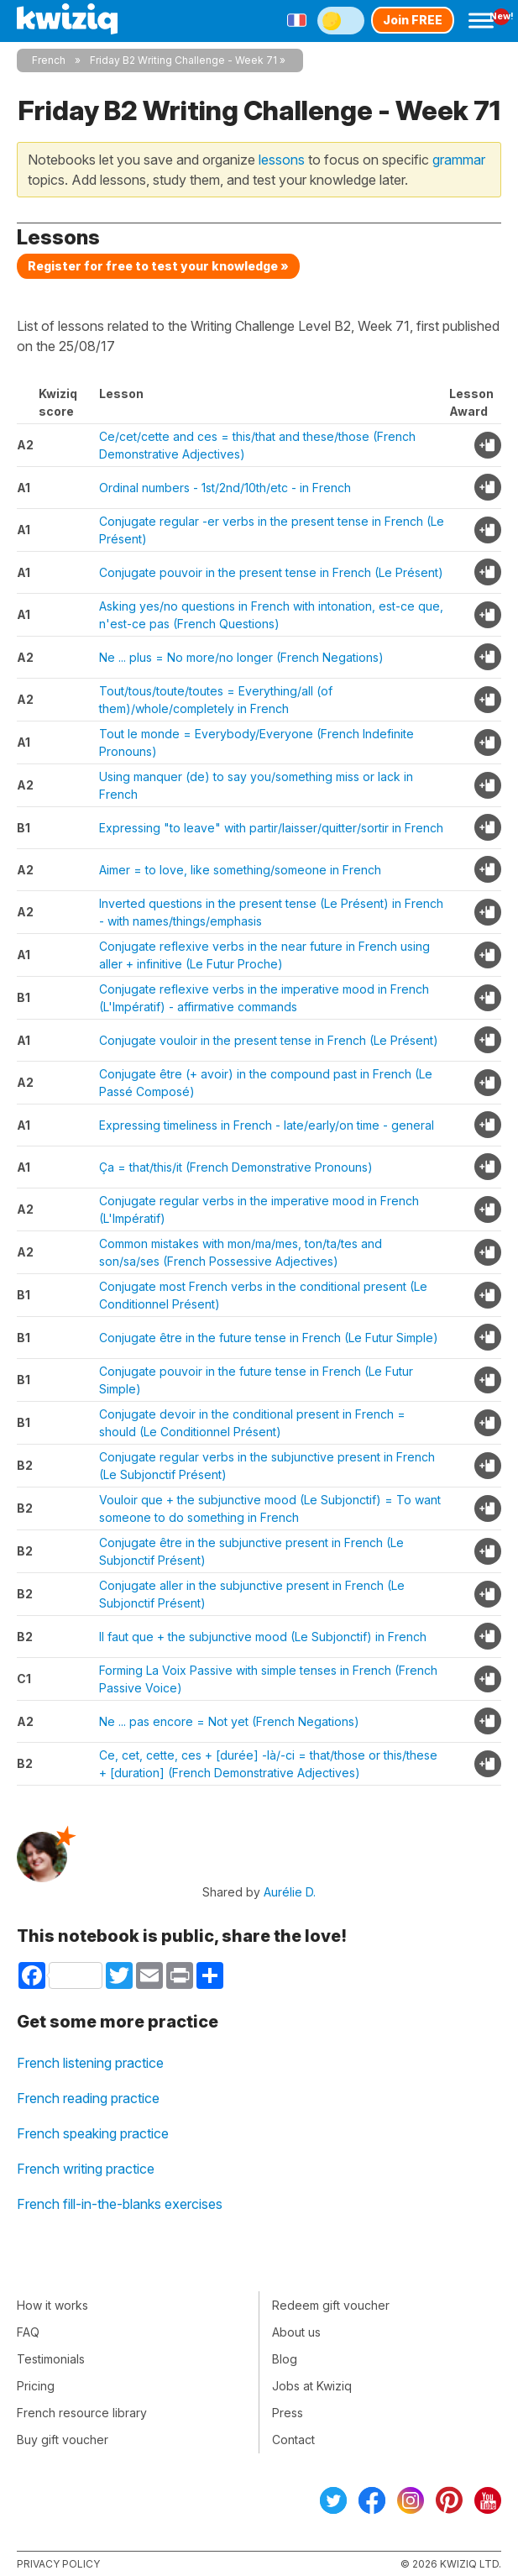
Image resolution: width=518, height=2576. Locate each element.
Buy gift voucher (62, 2439)
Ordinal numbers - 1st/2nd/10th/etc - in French (225, 487)
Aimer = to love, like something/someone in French (240, 870)
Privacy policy (58, 2564)
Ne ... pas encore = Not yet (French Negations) (229, 1721)
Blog (284, 2359)
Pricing (36, 2386)
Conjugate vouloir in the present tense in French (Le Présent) (268, 1040)
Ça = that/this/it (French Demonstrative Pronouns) (236, 1167)
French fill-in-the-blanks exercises (119, 2204)
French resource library (82, 2412)
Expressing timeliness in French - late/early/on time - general (266, 1125)
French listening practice (90, 2062)
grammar (458, 159)
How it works (52, 2305)
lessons (282, 159)
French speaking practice (93, 2133)
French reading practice (88, 2098)
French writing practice (85, 2168)
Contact (293, 2439)
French (48, 60)
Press (287, 2412)
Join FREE (412, 20)
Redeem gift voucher (331, 2305)
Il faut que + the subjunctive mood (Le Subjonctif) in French (262, 1636)
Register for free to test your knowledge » (158, 266)
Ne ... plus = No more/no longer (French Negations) (241, 657)
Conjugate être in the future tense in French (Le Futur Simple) (268, 1337)
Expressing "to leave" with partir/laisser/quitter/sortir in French (271, 828)
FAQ (28, 2332)
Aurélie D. (290, 1892)
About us (296, 2332)
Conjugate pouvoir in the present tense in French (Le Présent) (271, 572)
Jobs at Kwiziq (312, 2386)
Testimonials (51, 2359)
